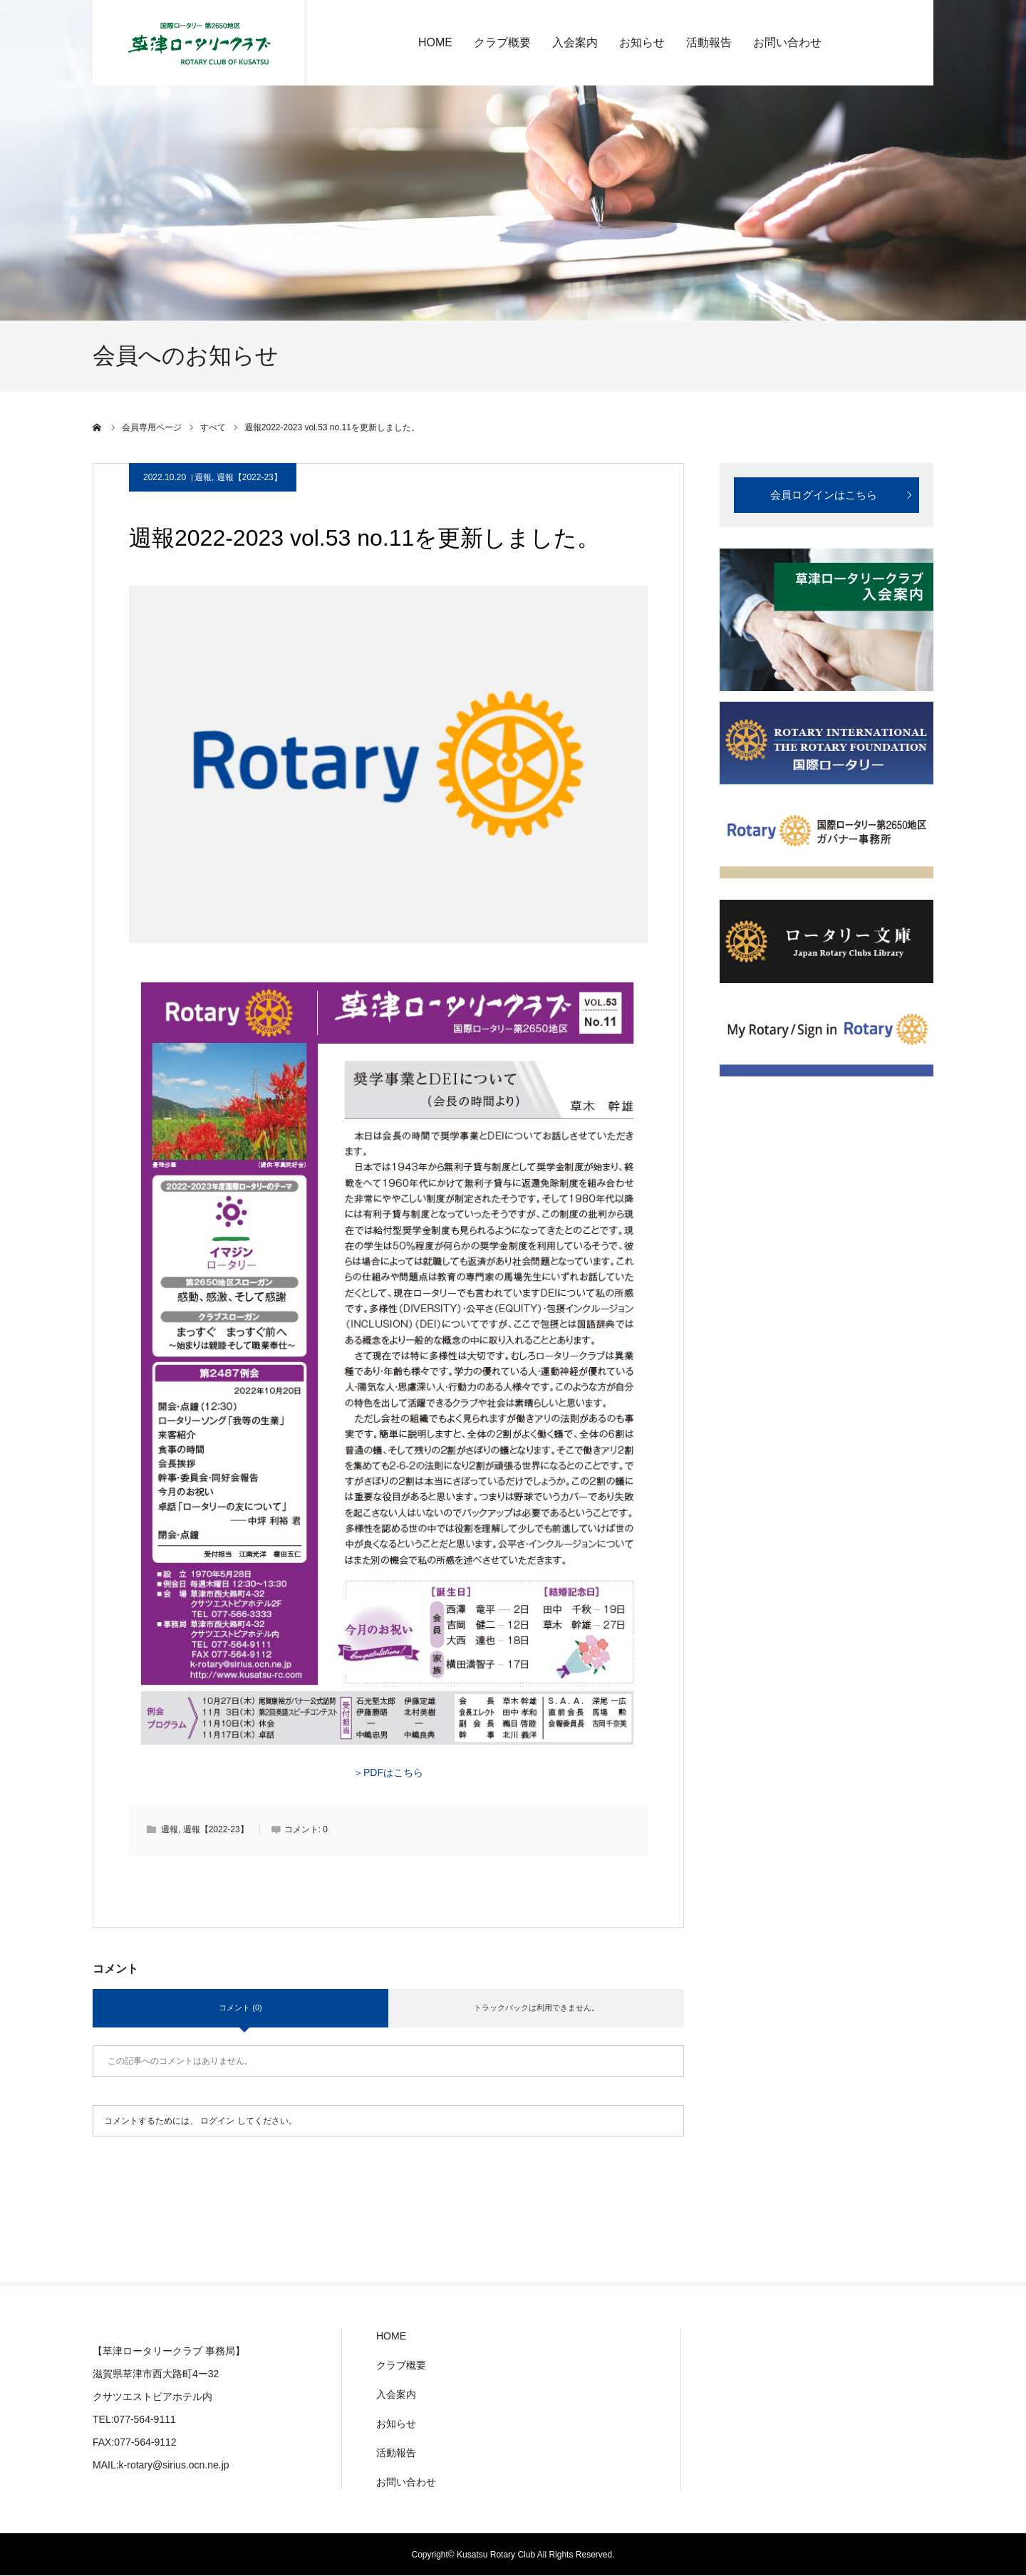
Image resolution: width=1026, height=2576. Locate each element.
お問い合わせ (787, 42)
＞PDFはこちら (388, 1772)
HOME (435, 42)
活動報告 (709, 42)
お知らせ (642, 42)
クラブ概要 (502, 42)
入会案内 (575, 42)
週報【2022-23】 (249, 477)
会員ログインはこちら (823, 495)
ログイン (217, 2121)
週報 (203, 477)
